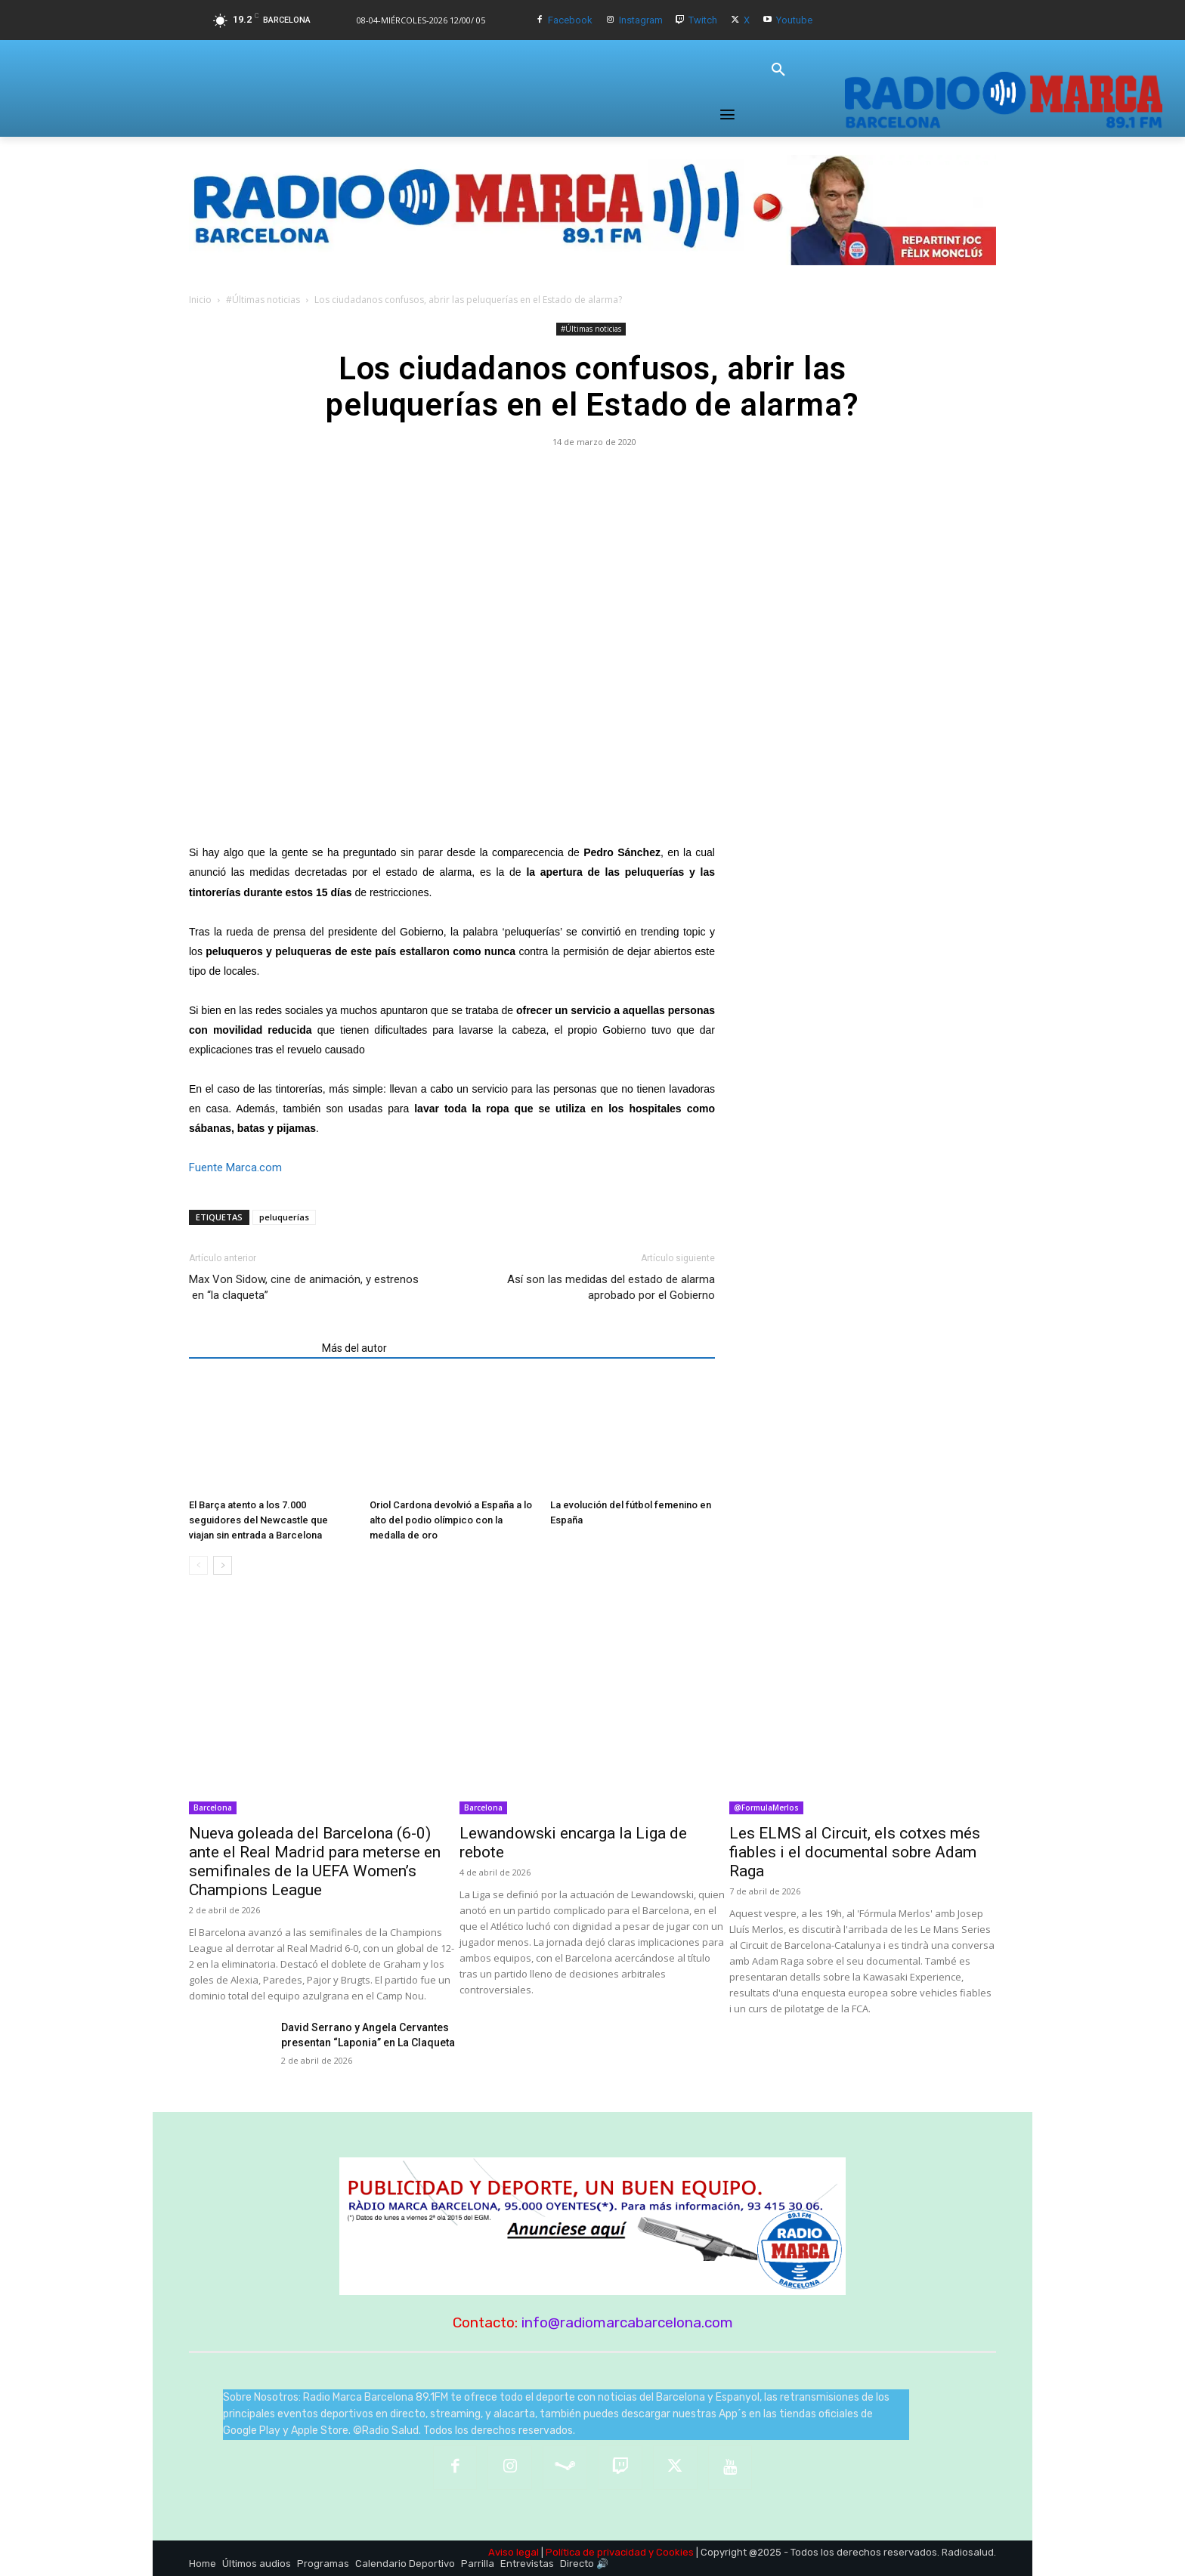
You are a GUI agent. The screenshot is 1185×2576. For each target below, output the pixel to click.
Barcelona (212, 1807)
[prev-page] (198, 1565)
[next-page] (222, 1565)
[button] (778, 70)
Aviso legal (513, 2552)
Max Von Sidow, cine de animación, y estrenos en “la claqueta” (304, 1287)
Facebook (570, 20)
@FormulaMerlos (766, 1807)
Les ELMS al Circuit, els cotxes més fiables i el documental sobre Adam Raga (854, 1852)
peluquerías (284, 1217)
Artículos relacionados (251, 1348)
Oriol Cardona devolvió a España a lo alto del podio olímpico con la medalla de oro (451, 1520)
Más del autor (354, 1348)
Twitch (702, 20)
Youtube (794, 20)
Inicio (200, 299)
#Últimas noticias (263, 299)
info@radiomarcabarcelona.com (627, 2322)
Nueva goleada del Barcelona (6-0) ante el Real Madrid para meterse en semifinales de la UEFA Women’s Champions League (315, 1861)
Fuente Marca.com (235, 1167)
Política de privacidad (596, 2552)
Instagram (641, 20)
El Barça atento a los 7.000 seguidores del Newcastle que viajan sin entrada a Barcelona (258, 1520)
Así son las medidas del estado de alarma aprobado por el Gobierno (611, 1287)
